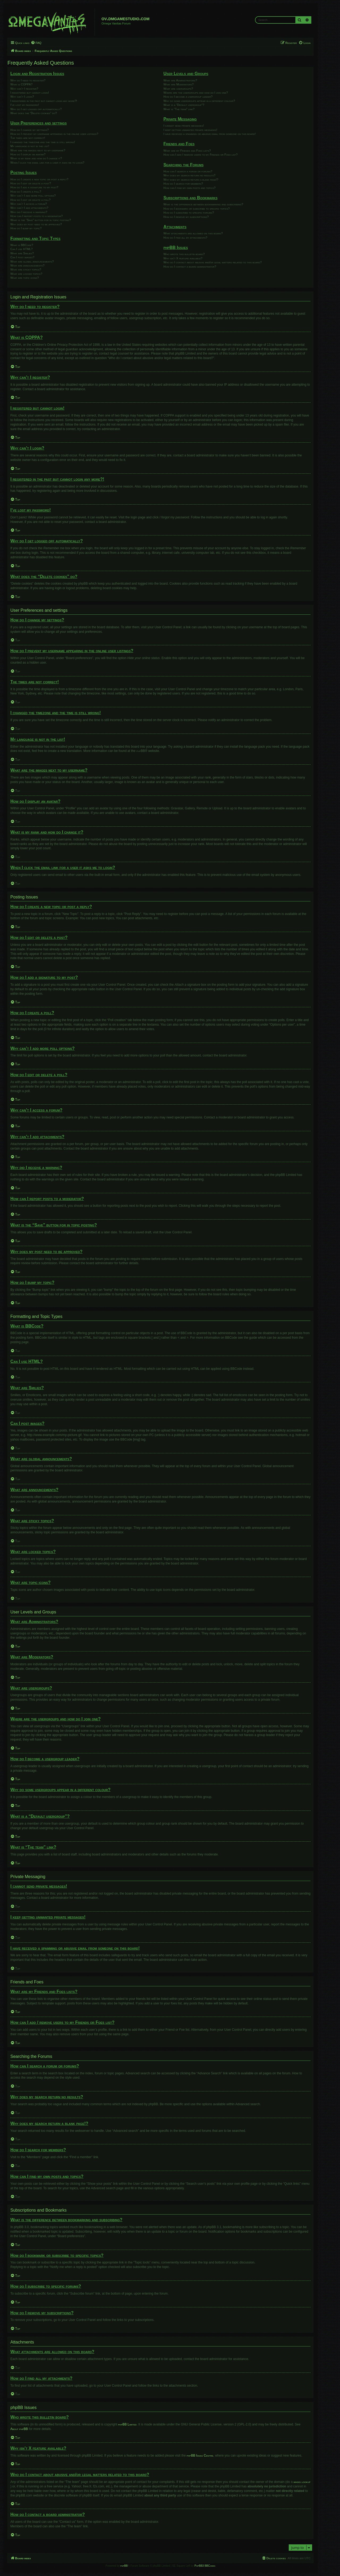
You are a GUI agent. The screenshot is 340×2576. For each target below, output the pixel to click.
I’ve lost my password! (24, 104)
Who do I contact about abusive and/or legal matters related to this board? (212, 262)
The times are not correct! (27, 137)
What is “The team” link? (178, 109)
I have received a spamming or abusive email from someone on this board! (209, 133)
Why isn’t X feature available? (182, 258)
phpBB (140, 751)
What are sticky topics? (25, 269)
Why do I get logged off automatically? (36, 109)
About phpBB (19, 2429)
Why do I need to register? (27, 80)
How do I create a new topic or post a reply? (39, 179)
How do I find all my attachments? (185, 237)
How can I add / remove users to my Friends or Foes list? (200, 154)
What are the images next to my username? (37, 150)
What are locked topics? (26, 273)
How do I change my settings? (29, 129)
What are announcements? (27, 265)
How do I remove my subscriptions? (186, 216)
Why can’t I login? (22, 96)
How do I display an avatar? (27, 154)
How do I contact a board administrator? (189, 266)
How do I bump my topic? (26, 228)
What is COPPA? (21, 84)
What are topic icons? (24, 277)
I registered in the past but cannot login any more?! (43, 100)
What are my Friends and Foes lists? (187, 150)
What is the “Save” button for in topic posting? (40, 220)
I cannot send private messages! (183, 125)
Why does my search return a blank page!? (190, 179)
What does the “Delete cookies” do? (33, 113)
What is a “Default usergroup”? (183, 104)
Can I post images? (22, 257)
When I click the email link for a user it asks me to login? (47, 162)
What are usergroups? (178, 88)
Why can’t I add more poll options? (33, 195)
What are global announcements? (32, 261)
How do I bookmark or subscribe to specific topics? (196, 208)
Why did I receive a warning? (28, 212)
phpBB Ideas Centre (200, 2455)
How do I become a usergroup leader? (187, 96)
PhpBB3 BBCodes (204, 2565)
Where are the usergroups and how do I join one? (195, 92)
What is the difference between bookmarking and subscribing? (203, 204)
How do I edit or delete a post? (30, 183)
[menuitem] (36, 43)
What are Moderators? (178, 84)
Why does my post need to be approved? (36, 224)
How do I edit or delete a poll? (30, 199)
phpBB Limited (127, 2424)
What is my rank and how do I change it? (36, 158)
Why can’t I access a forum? (28, 203)
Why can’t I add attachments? (29, 207)
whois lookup (302, 2482)
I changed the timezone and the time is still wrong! (42, 142)
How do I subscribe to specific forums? (188, 212)
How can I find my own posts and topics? (189, 187)
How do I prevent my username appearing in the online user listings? (54, 133)
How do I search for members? (183, 183)
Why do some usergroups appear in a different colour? (199, 100)
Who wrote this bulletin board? (184, 254)
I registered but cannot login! (29, 92)
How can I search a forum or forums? (187, 171)
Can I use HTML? (21, 249)
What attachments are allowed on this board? (193, 233)
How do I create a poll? (25, 191)
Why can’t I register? (24, 88)
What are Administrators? (180, 80)
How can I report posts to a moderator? (36, 216)
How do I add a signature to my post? (34, 187)
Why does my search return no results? (189, 175)
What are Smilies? (22, 253)
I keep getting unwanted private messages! (190, 129)
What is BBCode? (21, 245)
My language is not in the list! (29, 146)
